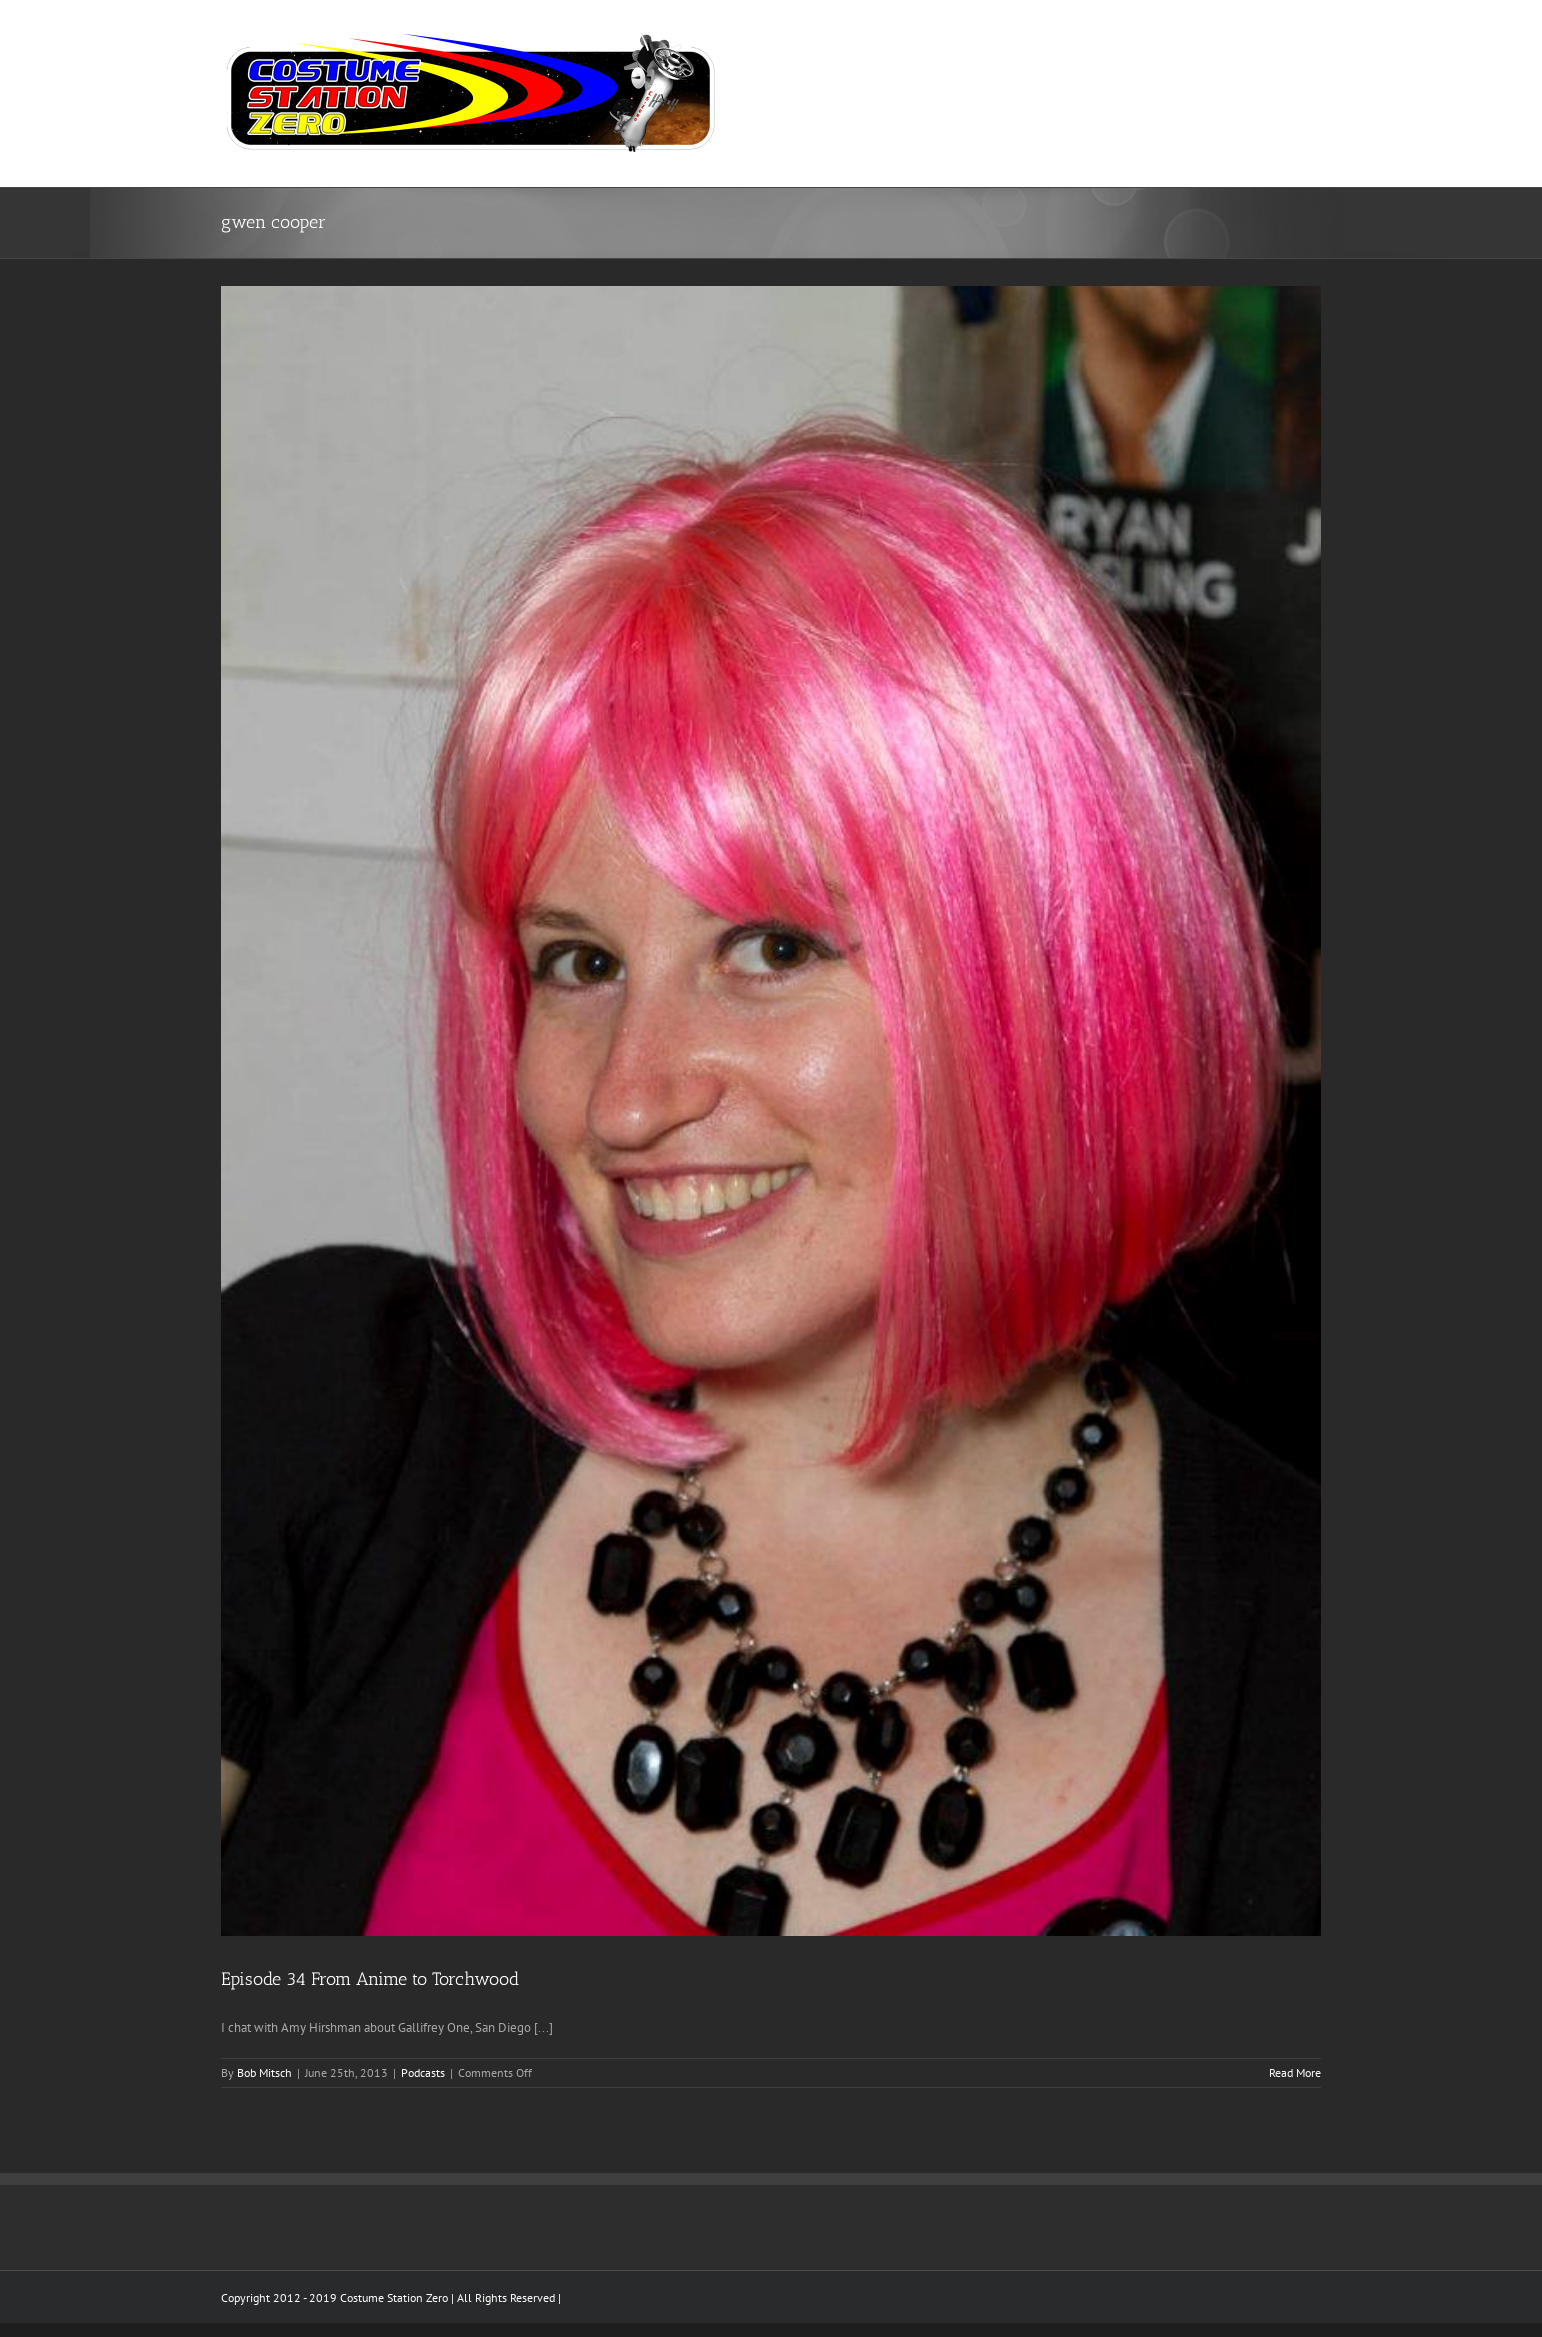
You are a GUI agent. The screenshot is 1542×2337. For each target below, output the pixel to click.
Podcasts (423, 2072)
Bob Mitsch (264, 2072)
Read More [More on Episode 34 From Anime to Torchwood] (1295, 2072)
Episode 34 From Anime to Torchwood (370, 1979)
